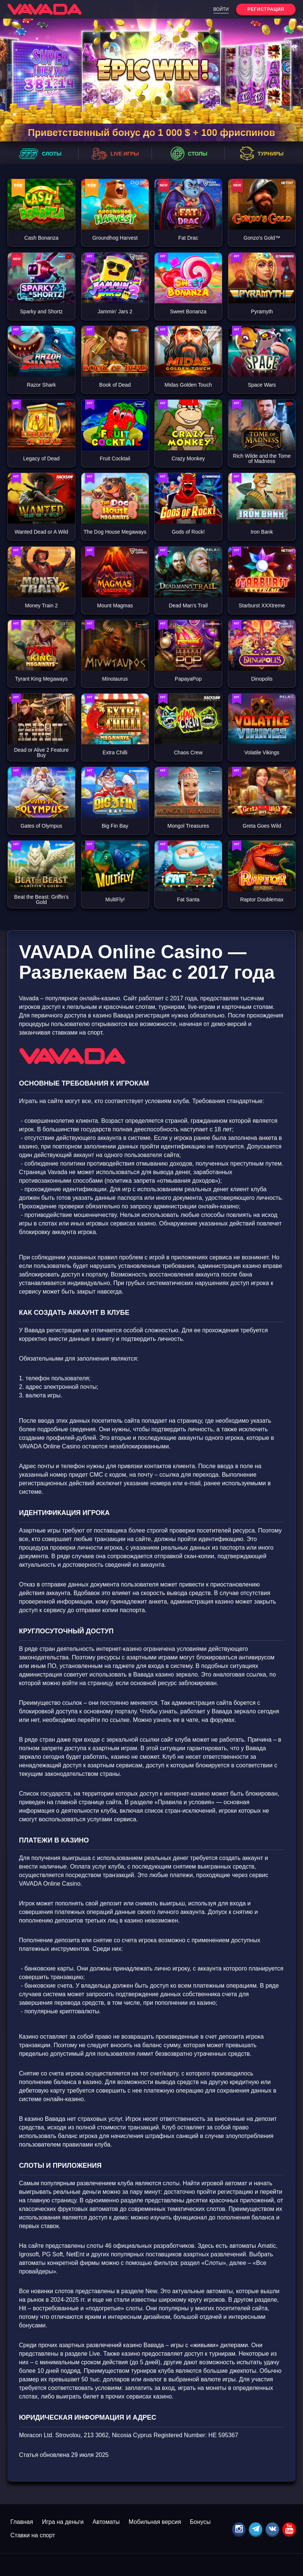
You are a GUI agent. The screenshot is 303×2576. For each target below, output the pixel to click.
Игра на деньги (63, 2522)
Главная (21, 2522)
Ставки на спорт (32, 2535)
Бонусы (200, 2522)
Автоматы (106, 2522)
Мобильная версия (155, 2522)
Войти (221, 9)
